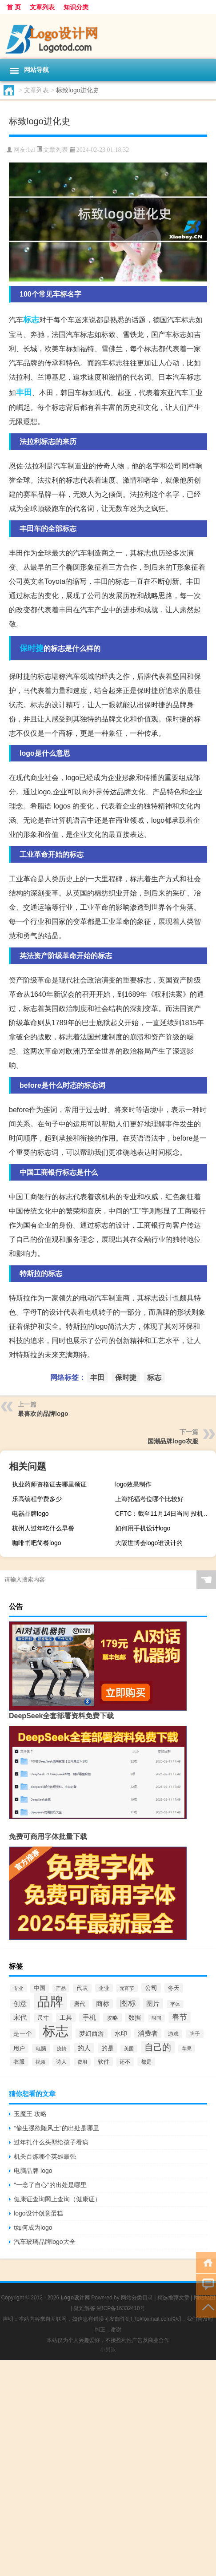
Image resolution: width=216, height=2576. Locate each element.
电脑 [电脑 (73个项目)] (41, 2048)
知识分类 (76, 7)
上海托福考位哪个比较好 (149, 1498)
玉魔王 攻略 (30, 2113)
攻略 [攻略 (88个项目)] (112, 2017)
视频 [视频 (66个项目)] (40, 2062)
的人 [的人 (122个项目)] (84, 2048)
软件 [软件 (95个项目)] (103, 2061)
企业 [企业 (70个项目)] (104, 1988)
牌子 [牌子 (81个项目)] (194, 2034)
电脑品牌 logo (33, 2170)
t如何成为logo (33, 2227)
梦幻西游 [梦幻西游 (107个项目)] (91, 2033)
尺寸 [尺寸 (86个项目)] (43, 2017)
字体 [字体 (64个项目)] (175, 2004)
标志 (31, 319)
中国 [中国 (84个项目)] (39, 1988)
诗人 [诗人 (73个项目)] (61, 2062)
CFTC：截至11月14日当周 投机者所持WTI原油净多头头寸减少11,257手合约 (164, 1513)
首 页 (14, 7)
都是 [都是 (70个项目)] (146, 2062)
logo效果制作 (133, 1484)
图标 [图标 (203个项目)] (128, 2003)
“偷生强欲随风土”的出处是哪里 (56, 2128)
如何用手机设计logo (142, 1528)
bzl (31, 150)
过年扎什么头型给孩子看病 (51, 2142)
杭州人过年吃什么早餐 (43, 1528)
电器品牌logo (30, 1513)
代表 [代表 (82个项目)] (82, 1988)
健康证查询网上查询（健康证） (57, 2199)
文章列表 (42, 7)
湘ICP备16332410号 (120, 2308)
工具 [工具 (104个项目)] (66, 2017)
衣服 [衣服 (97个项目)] (19, 2061)
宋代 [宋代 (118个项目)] (20, 2017)
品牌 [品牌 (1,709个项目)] (50, 2001)
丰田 (24, 392)
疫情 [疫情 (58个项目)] (62, 2048)
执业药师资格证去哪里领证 (49, 1484)
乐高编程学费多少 (37, 1498)
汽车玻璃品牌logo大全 (44, 2241)
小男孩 (108, 2349)
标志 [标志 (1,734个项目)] (55, 2031)
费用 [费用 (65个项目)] (82, 2062)
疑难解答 (84, 2308)
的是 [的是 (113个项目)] (107, 2048)
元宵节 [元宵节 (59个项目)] (127, 1988)
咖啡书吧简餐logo (36, 1542)
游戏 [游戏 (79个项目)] (173, 2034)
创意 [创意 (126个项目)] (20, 2003)
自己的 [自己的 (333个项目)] (157, 2047)
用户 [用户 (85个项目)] (19, 2048)
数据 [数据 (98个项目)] (134, 2017)
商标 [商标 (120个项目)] (102, 2003)
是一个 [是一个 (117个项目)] (22, 2033)
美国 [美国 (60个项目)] (129, 2048)
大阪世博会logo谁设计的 (149, 1542)
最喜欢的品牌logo (43, 1413)
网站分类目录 (137, 2298)
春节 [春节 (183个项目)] (179, 2017)
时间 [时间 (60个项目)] (156, 2018)
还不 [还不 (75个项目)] (125, 2062)
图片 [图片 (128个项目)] (153, 2003)
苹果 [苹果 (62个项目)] (187, 2048)
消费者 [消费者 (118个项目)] (148, 2033)
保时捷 (32, 648)
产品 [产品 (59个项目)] (61, 1988)
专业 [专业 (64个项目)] (18, 1988)
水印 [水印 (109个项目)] (121, 2033)
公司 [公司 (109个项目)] (151, 1987)
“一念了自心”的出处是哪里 (50, 2184)
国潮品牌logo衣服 (173, 1441)
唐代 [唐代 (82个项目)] (79, 2004)
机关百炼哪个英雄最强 (45, 2156)
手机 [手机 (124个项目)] (89, 2017)
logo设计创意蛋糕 (38, 2213)
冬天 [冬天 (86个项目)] (174, 1988)
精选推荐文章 (173, 2298)
